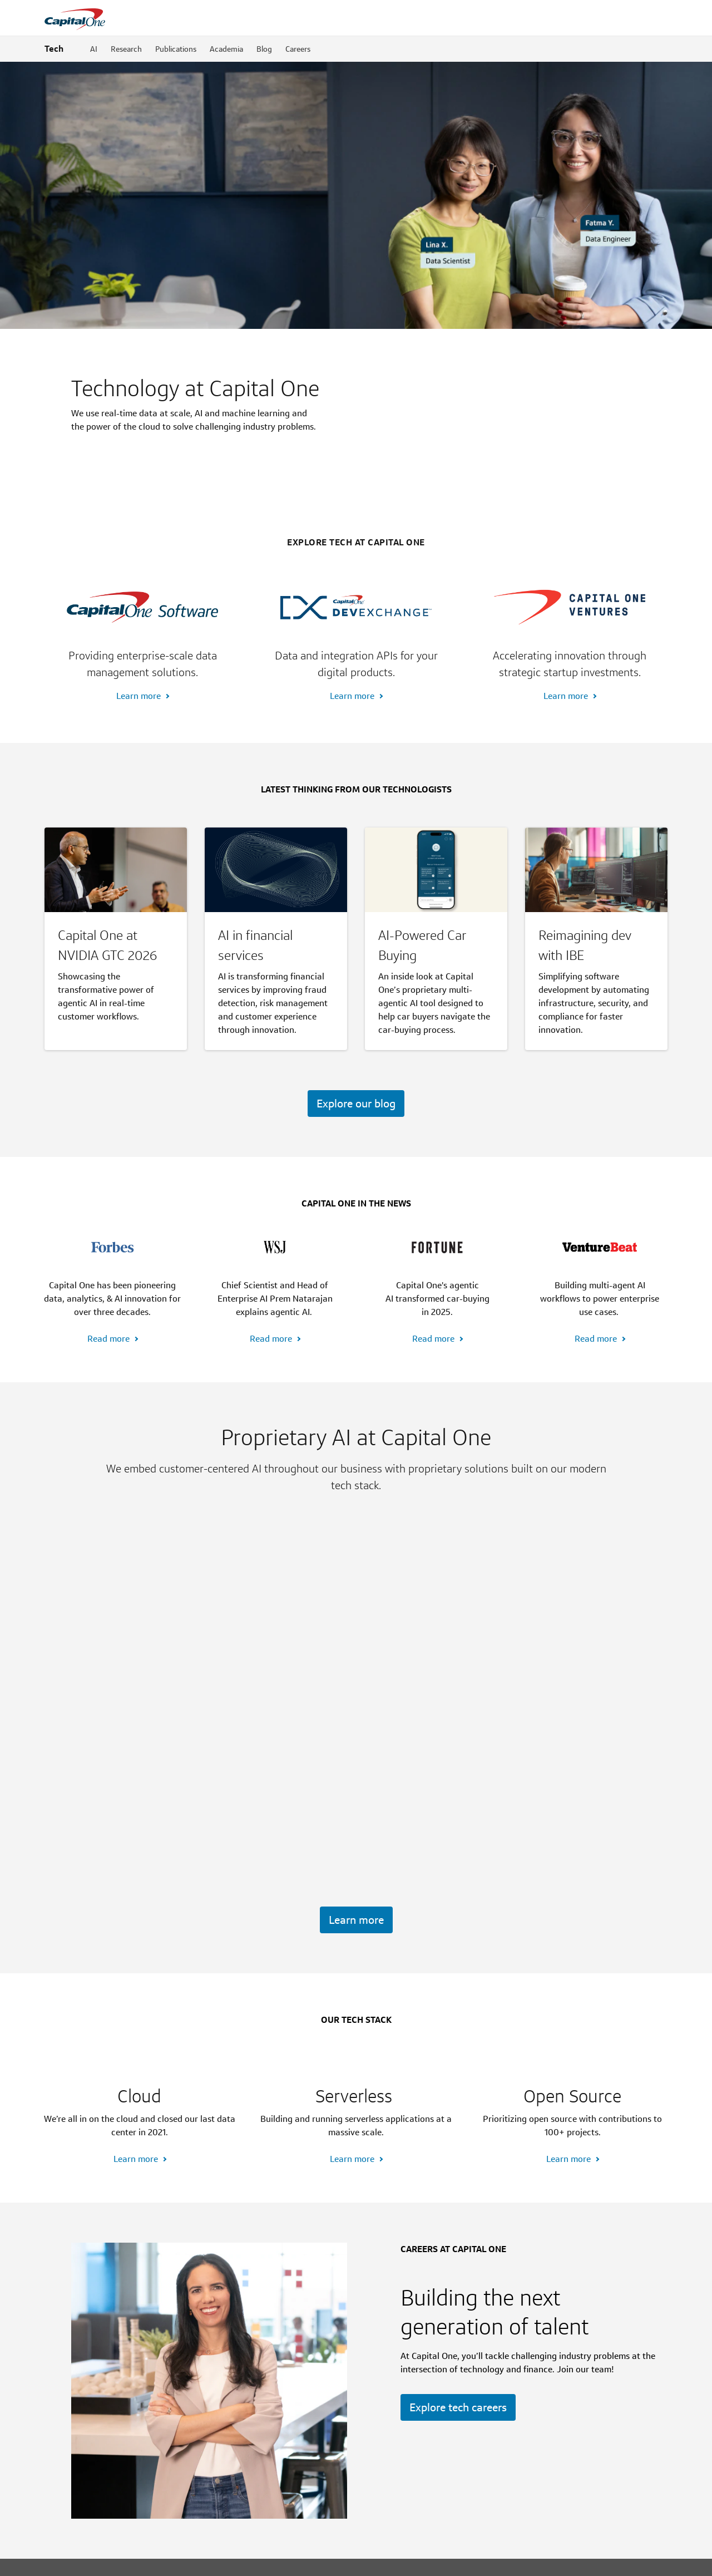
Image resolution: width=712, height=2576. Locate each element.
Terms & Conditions (452, 2558)
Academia (226, 49)
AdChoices (278, 2558)
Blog (264, 49)
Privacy (243, 2558)
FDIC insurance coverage (134, 2513)
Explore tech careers (458, 2306)
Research (126, 49)
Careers (297, 49)
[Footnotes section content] (356, 2487)
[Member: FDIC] (621, 2558)
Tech (53, 49)
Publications (175, 49)
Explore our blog (356, 936)
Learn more (138, 529)
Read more (108, 1172)
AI (93, 49)
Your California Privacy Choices (358, 2558)
